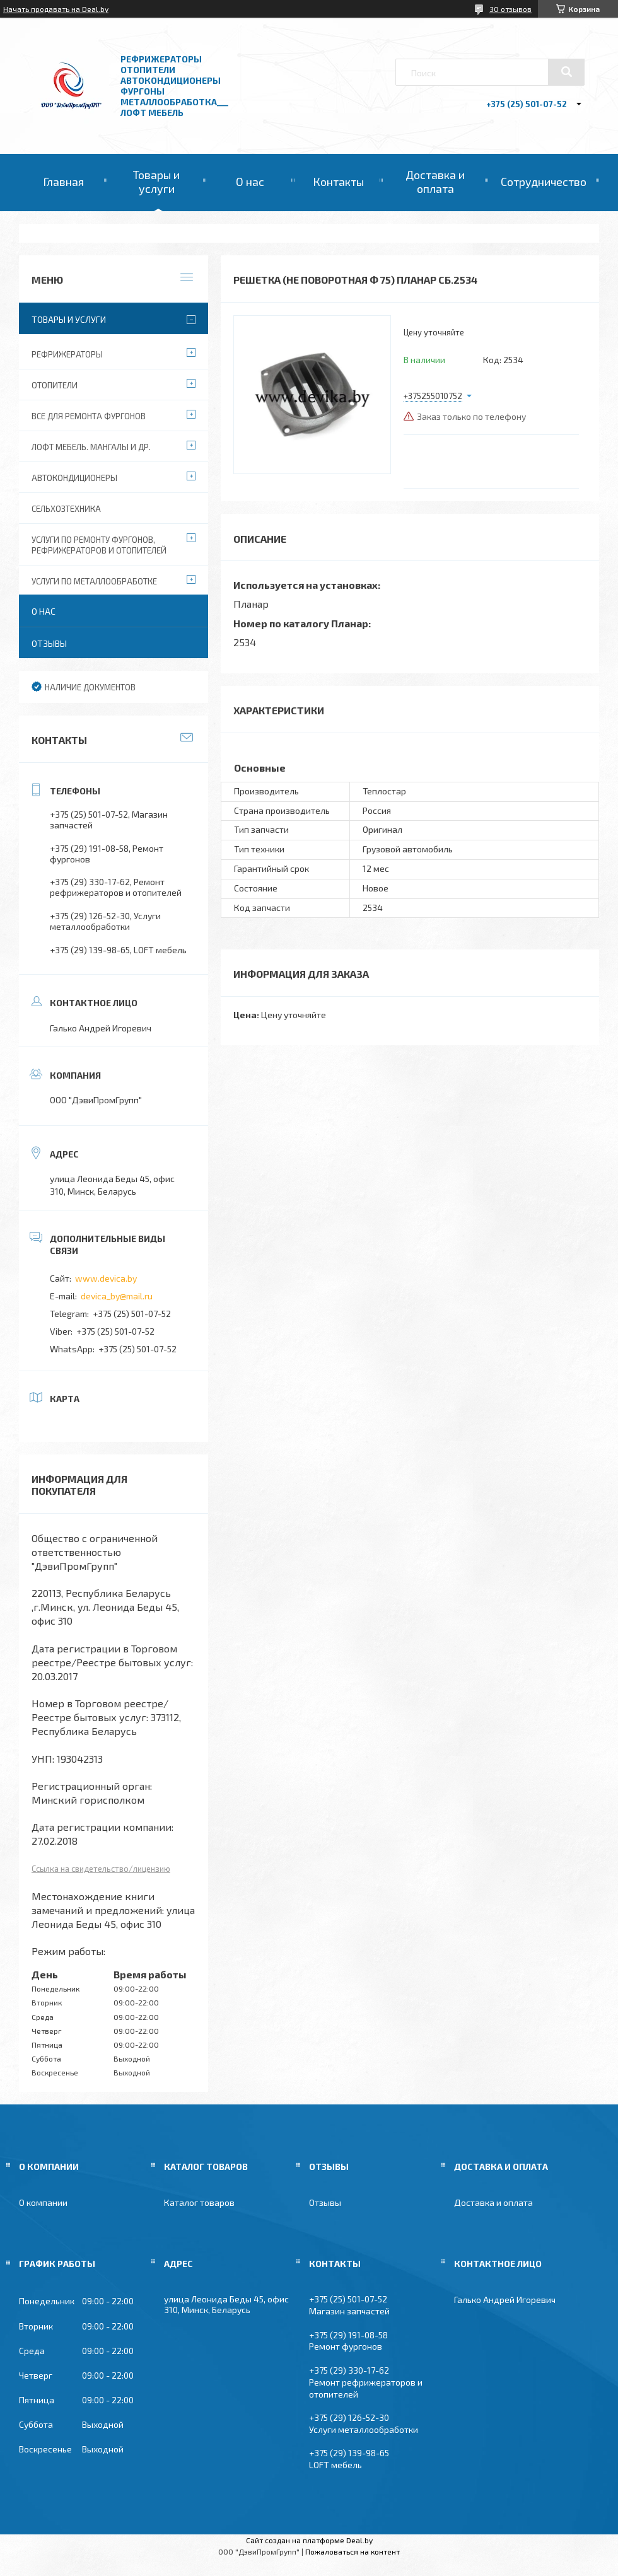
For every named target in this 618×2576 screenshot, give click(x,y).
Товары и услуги (156, 181)
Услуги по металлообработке (94, 581)
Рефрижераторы (67, 354)
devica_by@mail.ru (117, 1296)
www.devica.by (106, 1278)
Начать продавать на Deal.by (55, 8)
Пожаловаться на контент (352, 2551)
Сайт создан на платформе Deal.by (309, 2540)
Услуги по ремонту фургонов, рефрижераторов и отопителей (99, 545)
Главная (63, 182)
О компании (43, 2202)
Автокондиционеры (74, 478)
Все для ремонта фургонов (89, 416)
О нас (250, 182)
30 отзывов (510, 8)
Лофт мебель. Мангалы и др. (91, 447)
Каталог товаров (199, 2202)
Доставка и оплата (435, 181)
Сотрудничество (543, 182)
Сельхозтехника (66, 509)
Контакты (338, 182)
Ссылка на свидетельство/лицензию (101, 1869)
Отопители (55, 385)
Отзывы (49, 643)
